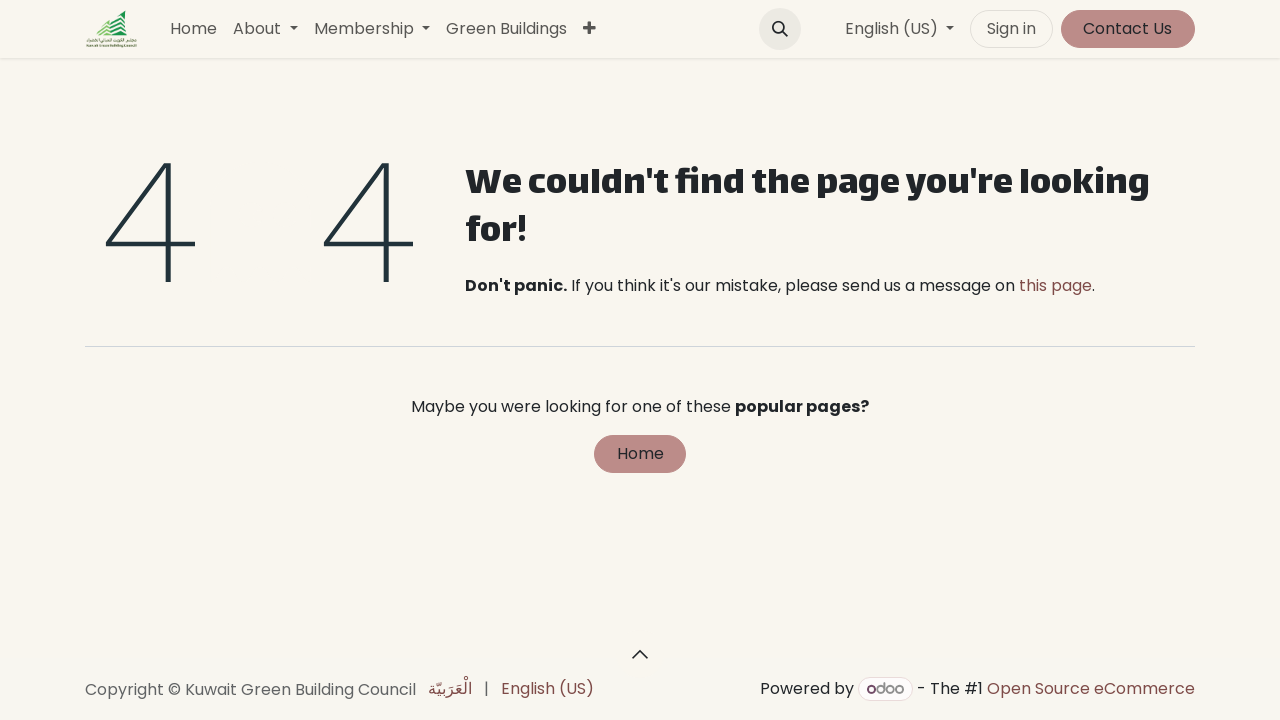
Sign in (1011, 28)
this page (1055, 285)
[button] (780, 29)
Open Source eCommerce (1091, 688)
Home (640, 453)
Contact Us (1127, 28)
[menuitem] (193, 29)
